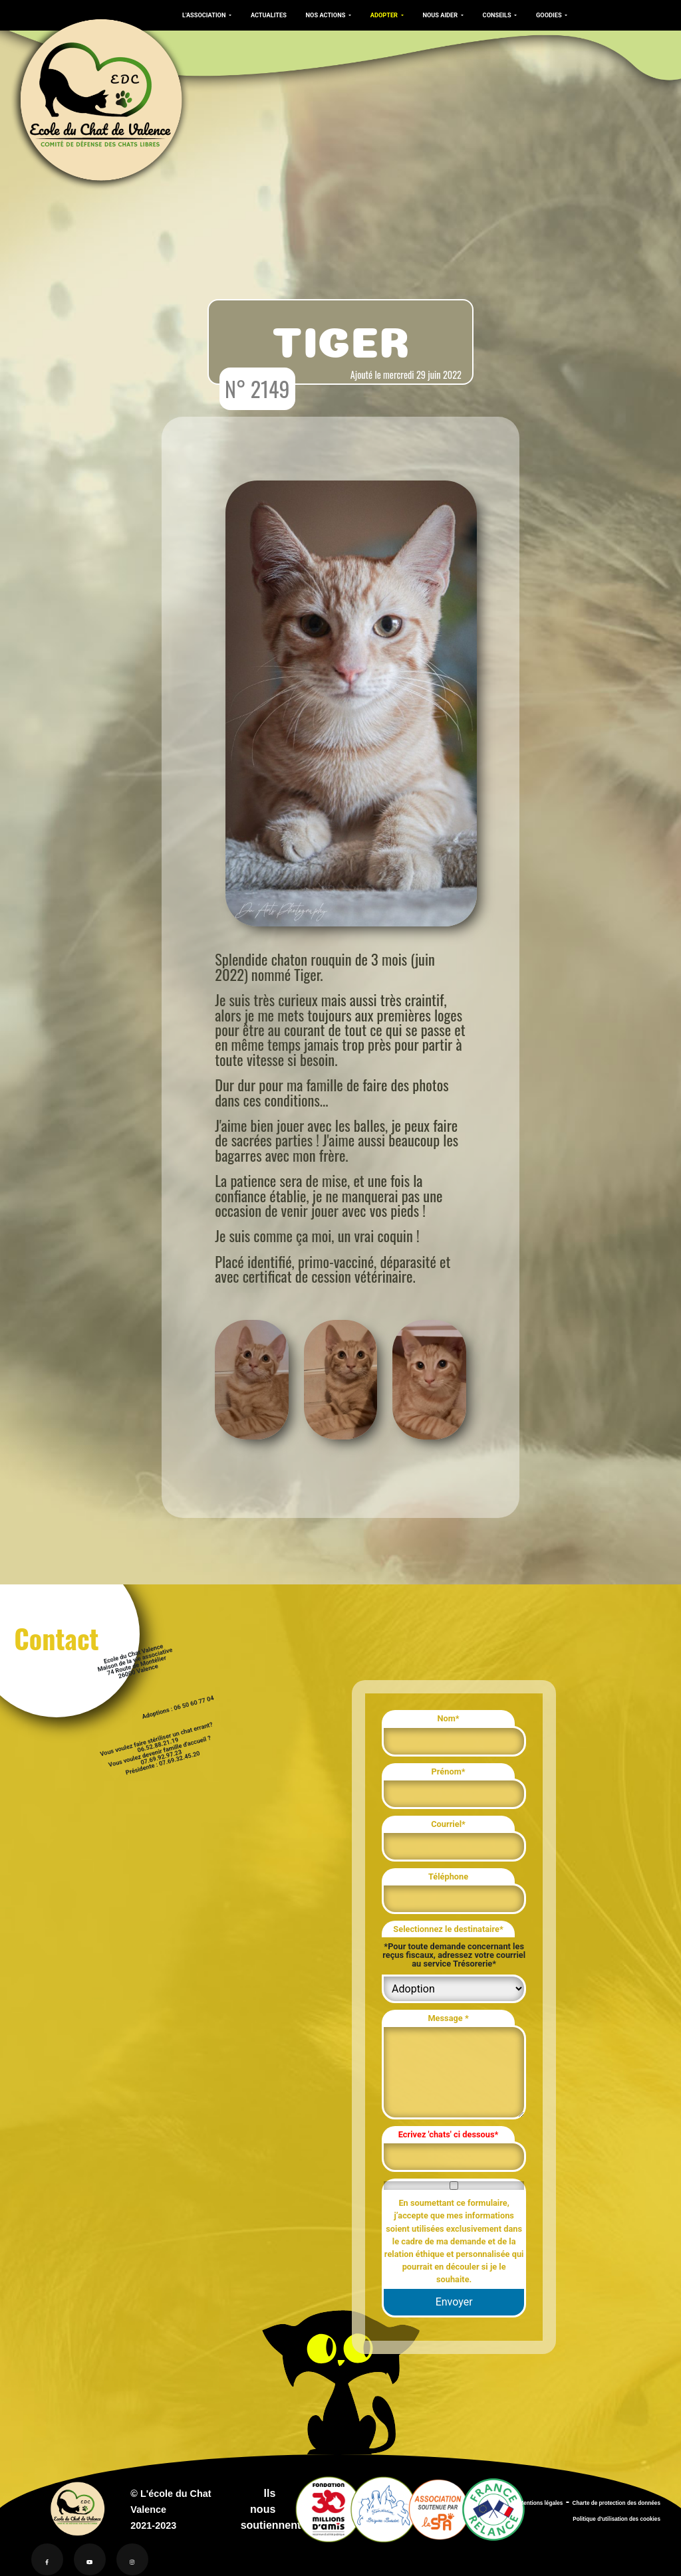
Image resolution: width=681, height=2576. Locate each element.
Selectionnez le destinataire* (448, 1929)
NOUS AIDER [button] (440, 15)
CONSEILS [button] (498, 15)
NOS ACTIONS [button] (326, 15)
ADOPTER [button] (385, 15)
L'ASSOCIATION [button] (204, 15)
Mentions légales (541, 2503)
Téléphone (448, 1876)
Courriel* (448, 1824)
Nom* (448, 1718)
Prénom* (449, 1771)
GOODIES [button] (549, 15)
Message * (448, 2018)
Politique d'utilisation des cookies (616, 2519)
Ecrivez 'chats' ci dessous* (448, 2134)
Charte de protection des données (616, 2503)
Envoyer (454, 2302)
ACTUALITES (269, 15)
